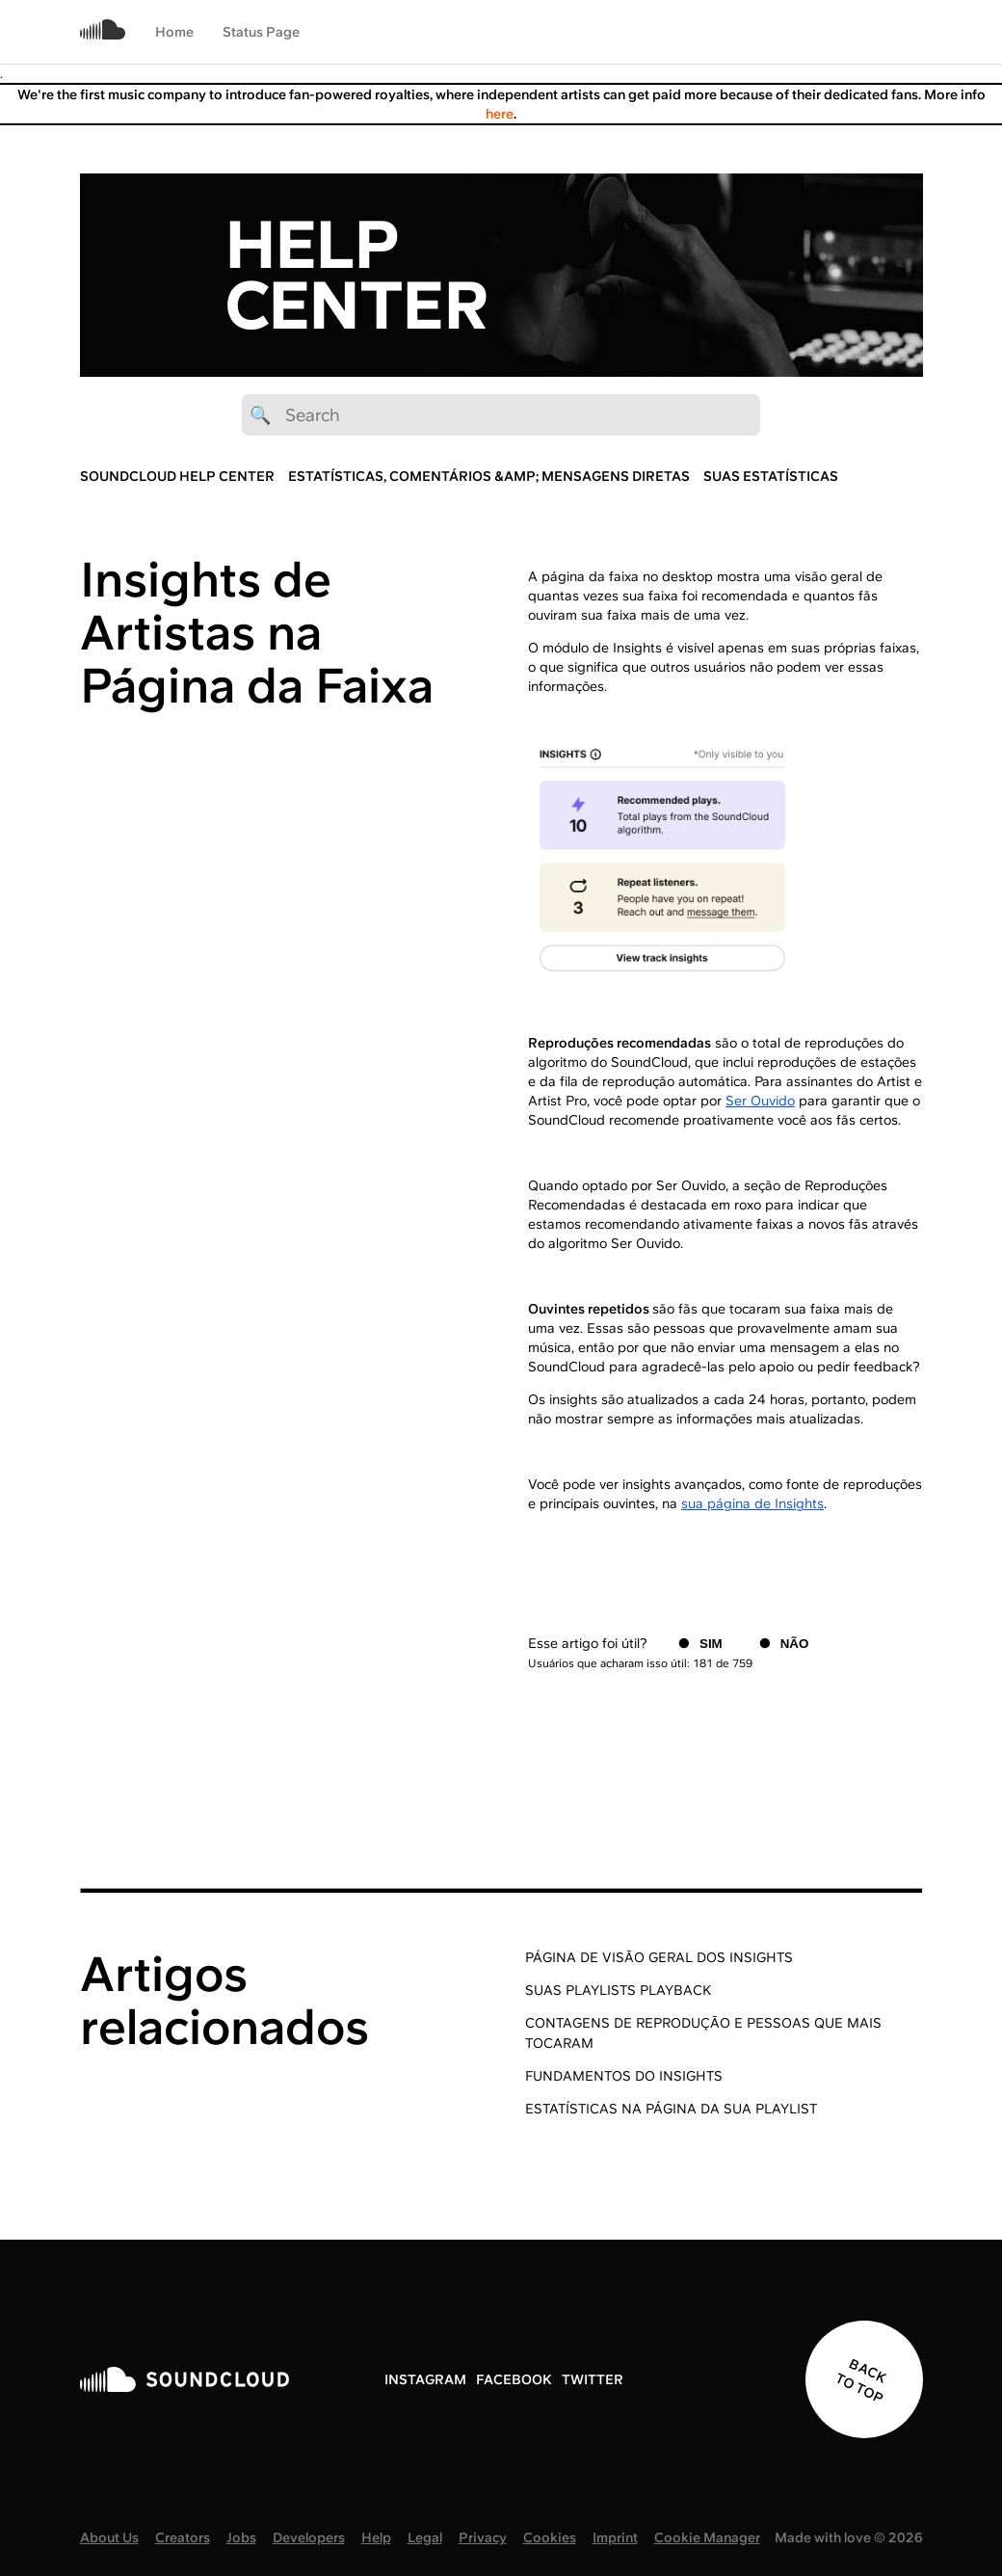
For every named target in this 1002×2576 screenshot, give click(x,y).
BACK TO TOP (860, 2380)
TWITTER (592, 2379)
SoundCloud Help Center (177, 476)
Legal (425, 2537)
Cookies (549, 2537)
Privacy (483, 2537)
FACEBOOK (514, 2379)
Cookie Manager (707, 2537)
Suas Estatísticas (770, 476)
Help (376, 2537)
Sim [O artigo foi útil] (711, 1643)
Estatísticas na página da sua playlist (671, 2108)
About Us (109, 2537)
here (500, 113)
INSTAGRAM (425, 2379)
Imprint (615, 2537)
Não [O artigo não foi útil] (794, 1643)
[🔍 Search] (501, 415)
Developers (309, 2537)
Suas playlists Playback (618, 1990)
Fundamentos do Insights (624, 2076)
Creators (182, 2537)
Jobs (241, 2537)
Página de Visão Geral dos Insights (659, 1957)
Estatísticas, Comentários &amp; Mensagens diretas (489, 476)
